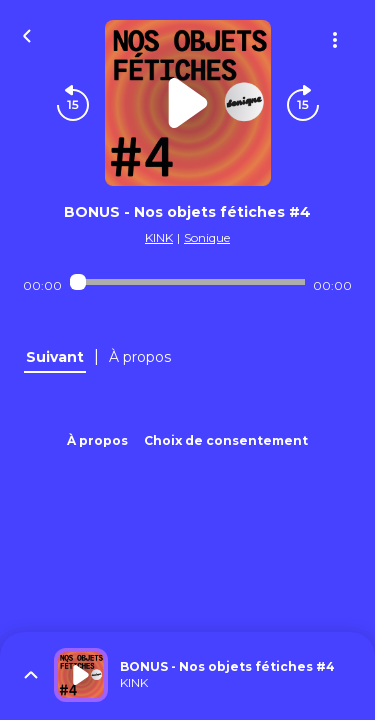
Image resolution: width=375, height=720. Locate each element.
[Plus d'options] (335, 40)
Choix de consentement (226, 440)
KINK (159, 237)
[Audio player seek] (187, 282)
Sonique (207, 237)
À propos (97, 440)
